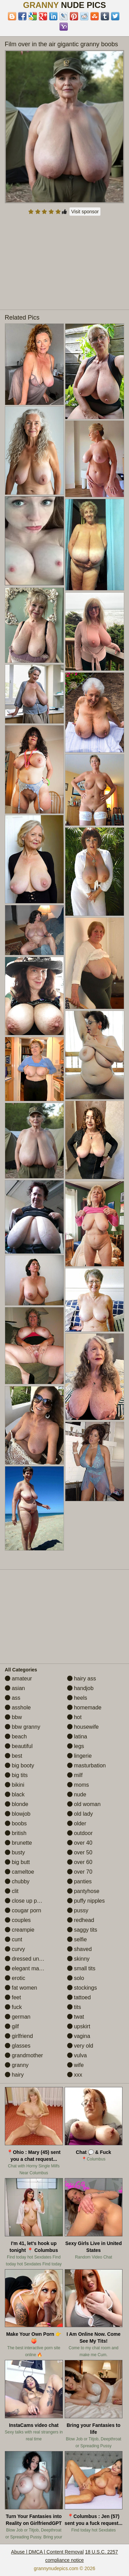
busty (15, 1852)
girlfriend (19, 2036)
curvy (15, 1949)
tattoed (79, 1997)
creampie (19, 1930)
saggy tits (82, 1930)
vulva (77, 2055)
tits (74, 2007)
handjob (80, 1688)
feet (13, 1997)
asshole (18, 1707)
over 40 (80, 1843)
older (76, 1823)
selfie (77, 1939)
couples (18, 1920)
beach (16, 1736)
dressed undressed (32, 1959)
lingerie (79, 1756)
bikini (14, 1785)
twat (75, 2017)
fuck (13, 2007)
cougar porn (23, 1910)
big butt (17, 1862)
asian (15, 1688)
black (15, 1794)
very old (80, 2046)
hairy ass (81, 1678)
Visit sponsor (85, 211)
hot (74, 1717)
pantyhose (83, 1891)
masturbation (86, 1765)
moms (78, 1785)
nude (76, 1794)
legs (75, 1746)
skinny (78, 1959)
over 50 (80, 1852)
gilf (12, 2026)
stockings (82, 1988)
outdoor (80, 1833)
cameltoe (19, 1872)
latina (77, 1736)
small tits (81, 1968)
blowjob (18, 1814)
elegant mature (27, 1968)
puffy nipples (86, 1901)
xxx (74, 2075)
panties (79, 1881)
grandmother (24, 2055)
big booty (19, 1765)
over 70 (80, 1872)
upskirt (78, 2026)
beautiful (19, 1746)
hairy (14, 2075)
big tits (16, 1775)
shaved (79, 1949)
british (15, 1833)
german (18, 2017)
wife (75, 2065)
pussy (77, 1910)
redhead (80, 1920)
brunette (18, 1843)
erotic (15, 1978)
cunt (13, 1939)
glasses (18, 2046)
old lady (80, 1814)
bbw (13, 1717)
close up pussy (26, 1901)
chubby (17, 1881)
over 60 (80, 1862)
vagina (78, 2036)
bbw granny (22, 1727)
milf (75, 1775)
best (13, 1756)
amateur (18, 1678)
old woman (84, 1804)
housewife (83, 1727)
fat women (21, 1988)
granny (17, 2065)
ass (12, 1698)
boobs (16, 1823)
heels (77, 1698)
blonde (17, 1804)
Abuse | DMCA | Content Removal (47, 2552)
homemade (84, 1707)
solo (75, 1978)
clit (12, 1891)
